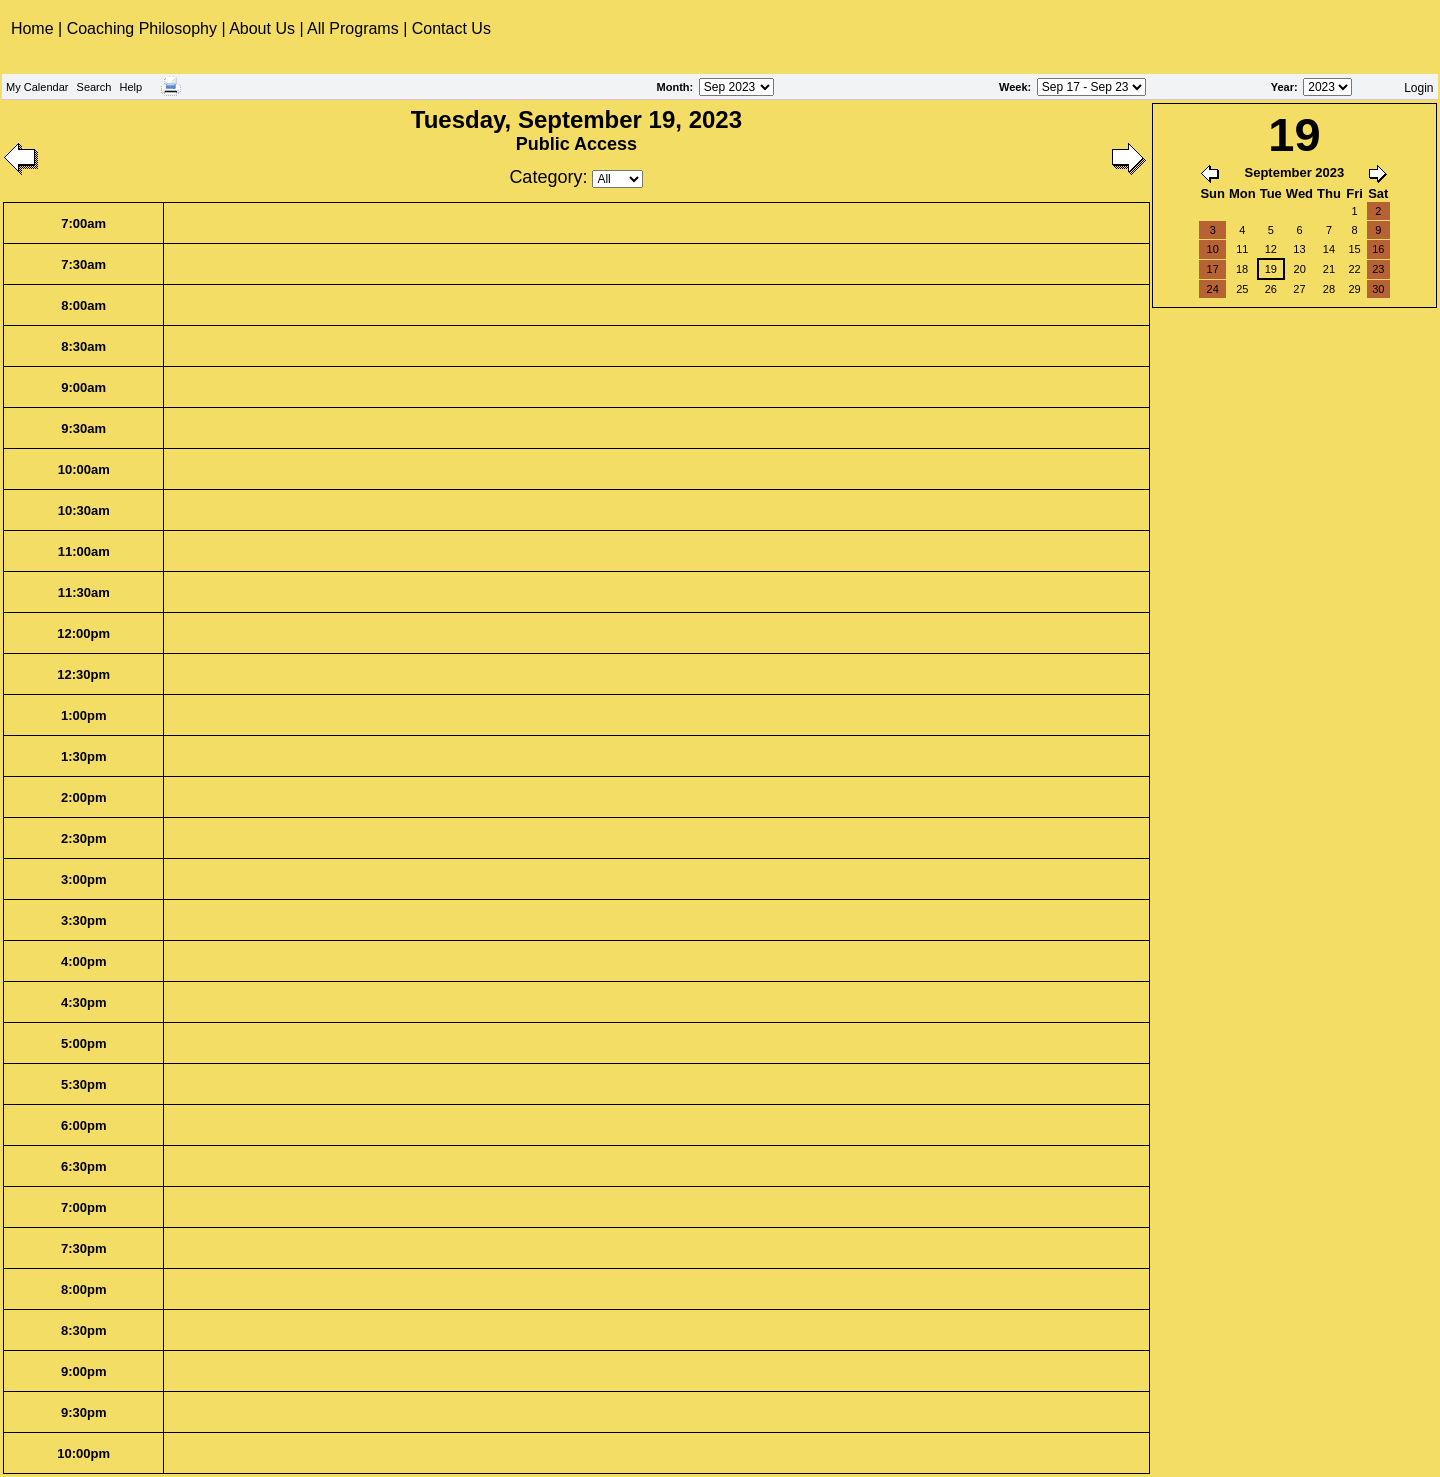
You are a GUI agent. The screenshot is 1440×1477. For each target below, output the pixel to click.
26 (1271, 289)
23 (1378, 269)
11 (1242, 249)
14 (1329, 249)
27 (1299, 289)
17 (1213, 269)
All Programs (353, 28)
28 (1329, 289)
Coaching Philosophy (142, 28)
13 (1299, 249)
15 (1354, 249)
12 (1271, 249)
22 (1354, 269)
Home (34, 28)
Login (1418, 88)
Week (1013, 87)
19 (1271, 269)
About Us (262, 28)
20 (1300, 269)
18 (1242, 269)
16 (1378, 249)
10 (1213, 249)
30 (1378, 289)
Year (1282, 87)
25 (1242, 289)
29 (1354, 289)
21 (1329, 269)
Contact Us (451, 28)
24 (1213, 289)
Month (673, 87)
